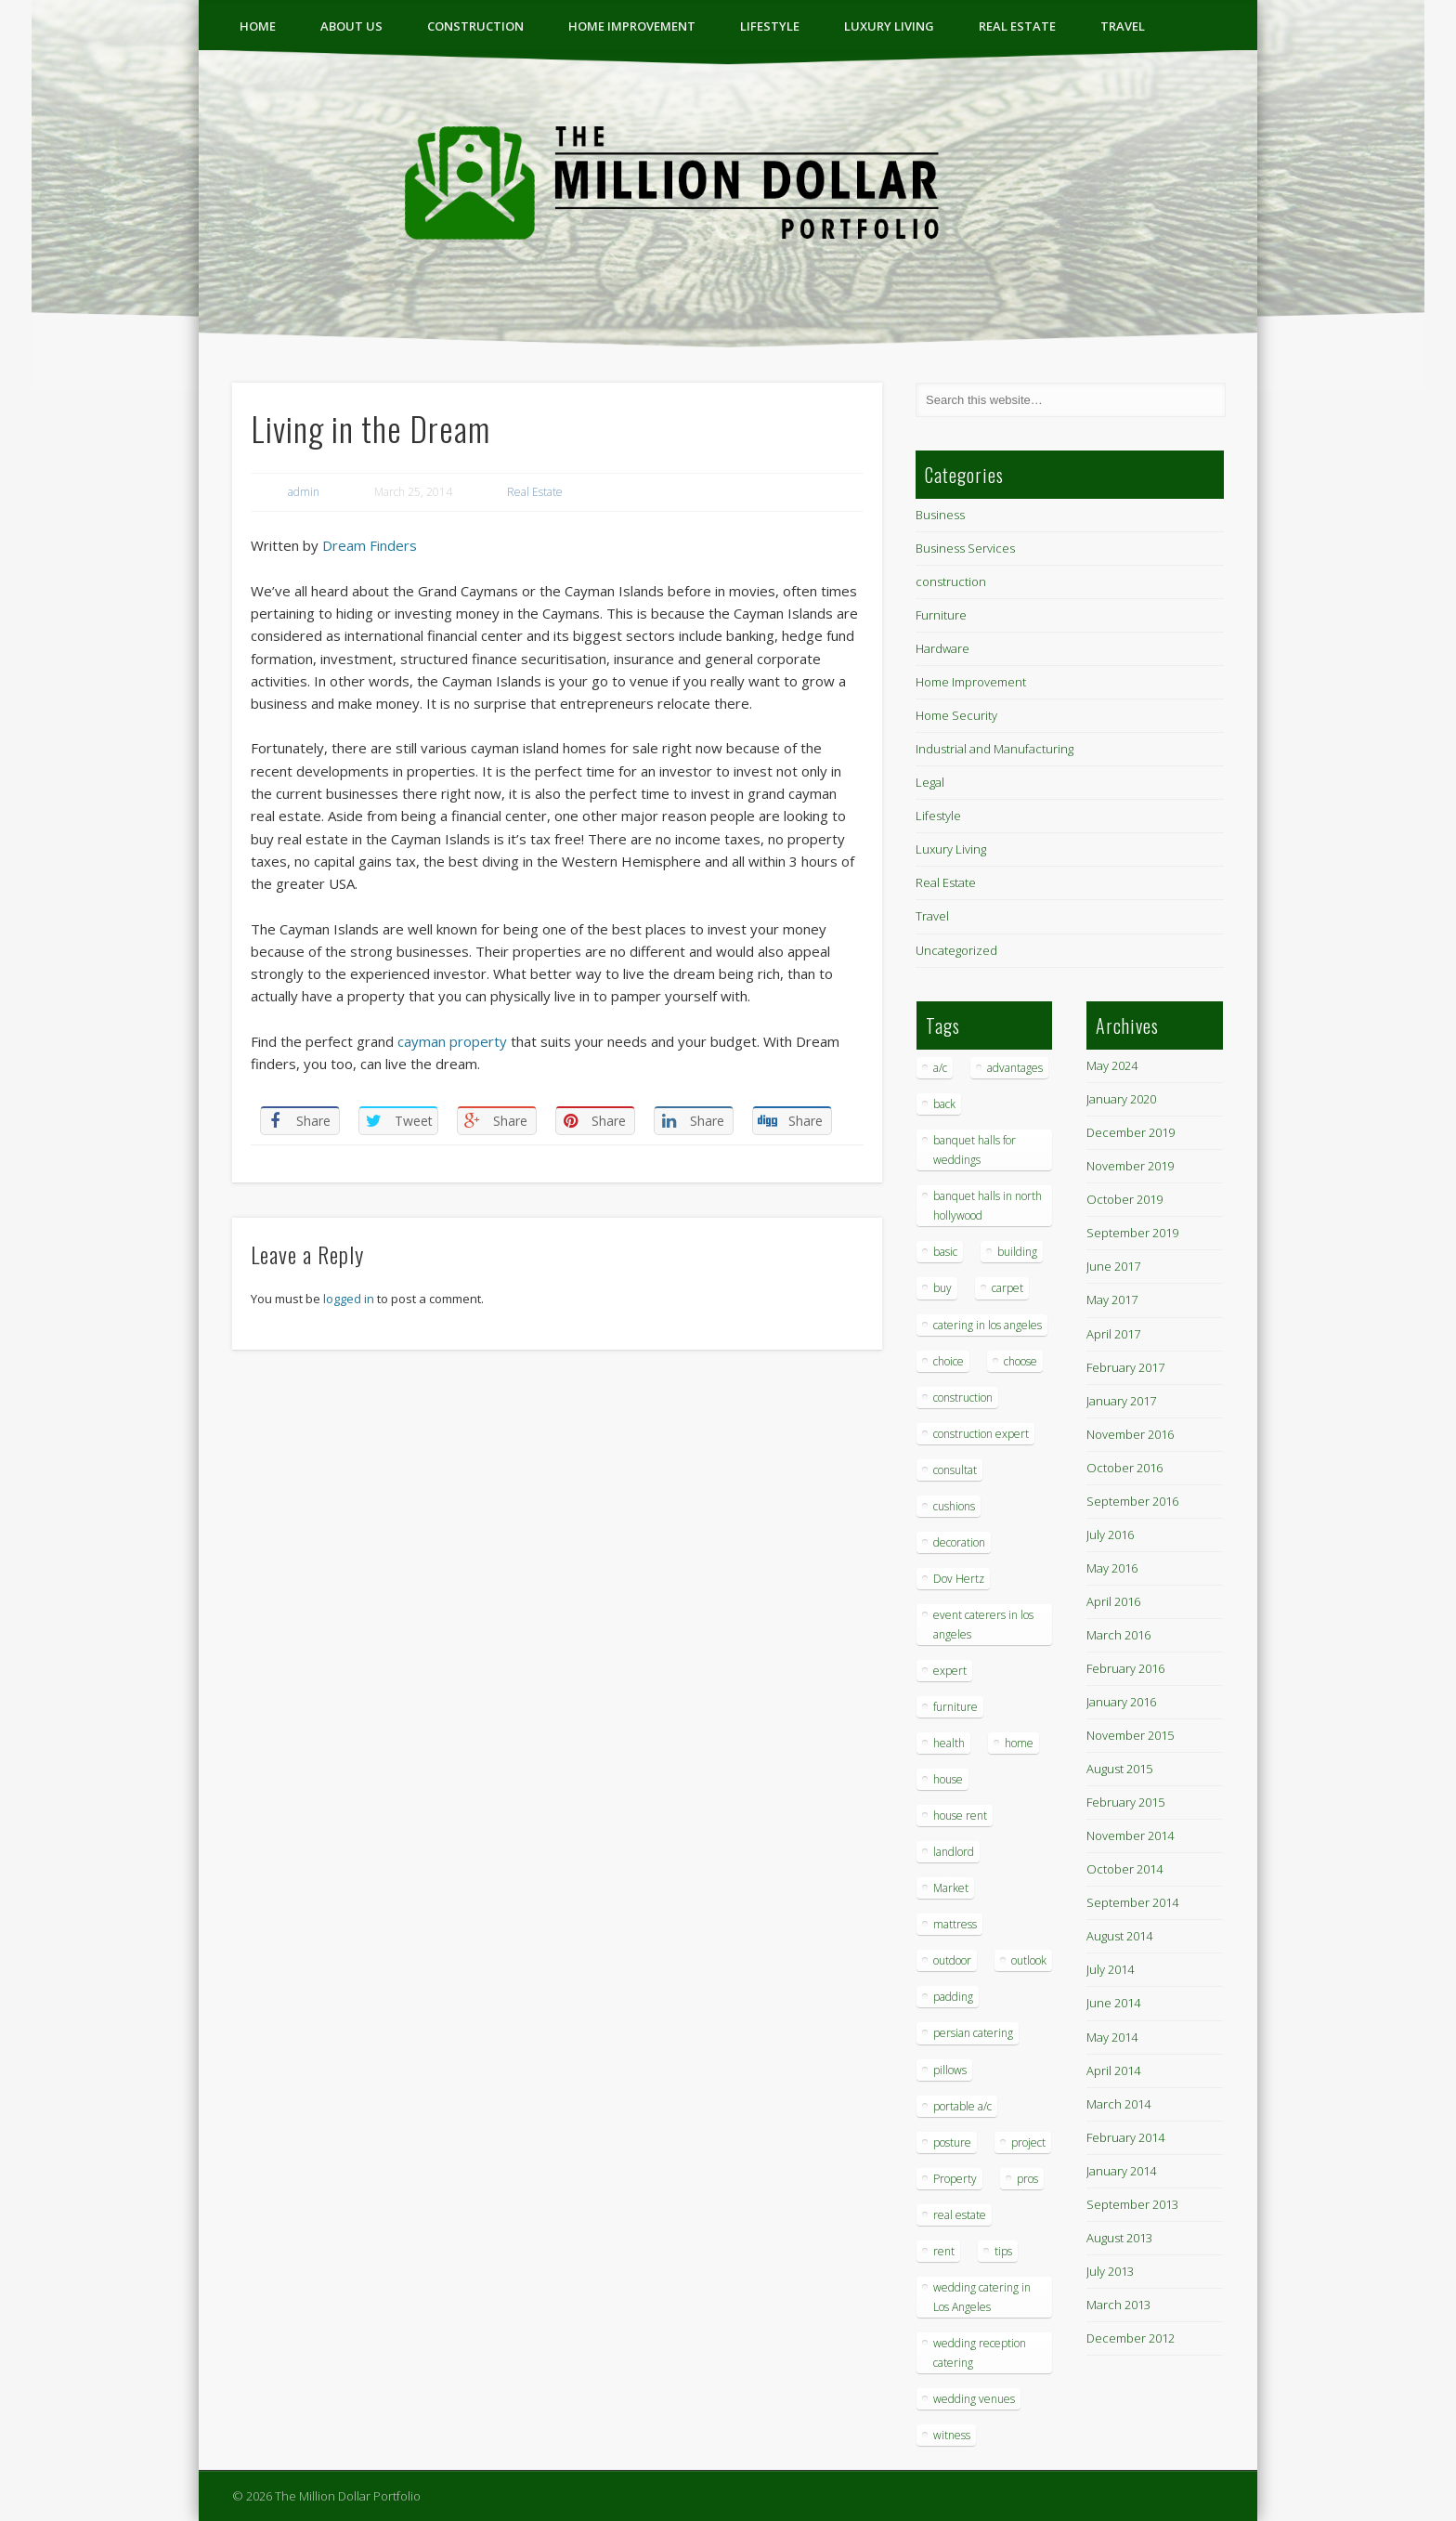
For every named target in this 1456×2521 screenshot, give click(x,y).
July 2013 (1110, 2271)
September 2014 (1132, 1902)
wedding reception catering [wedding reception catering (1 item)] (979, 2353)
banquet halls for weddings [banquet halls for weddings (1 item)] (974, 1150)
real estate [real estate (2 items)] (959, 2215)
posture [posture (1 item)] (952, 2142)
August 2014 (1119, 1935)
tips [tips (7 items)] (1003, 2251)
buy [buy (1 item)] (942, 1288)
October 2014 (1124, 1869)
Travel (1122, 26)
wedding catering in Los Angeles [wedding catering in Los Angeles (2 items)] (982, 2297)
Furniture (941, 615)
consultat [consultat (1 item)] (955, 1470)
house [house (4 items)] (948, 1779)
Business (940, 514)
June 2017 (1113, 1266)
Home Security (956, 715)
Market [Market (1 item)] (950, 1888)
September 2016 (1132, 1501)
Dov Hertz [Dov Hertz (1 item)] (958, 1579)
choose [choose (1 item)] (1020, 1361)
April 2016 (1113, 1601)
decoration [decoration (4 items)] (959, 1542)
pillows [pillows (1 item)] (950, 2070)
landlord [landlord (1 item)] (953, 1852)
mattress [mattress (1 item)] (955, 1924)
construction (475, 26)
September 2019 (1132, 1232)
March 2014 (1118, 2104)
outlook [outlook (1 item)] (1028, 1960)
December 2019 (1130, 1132)
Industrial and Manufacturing (994, 748)
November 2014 (1130, 1835)
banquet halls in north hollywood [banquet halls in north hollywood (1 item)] (987, 1205)
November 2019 (1130, 1165)
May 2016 (1112, 1568)
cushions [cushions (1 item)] (954, 1506)
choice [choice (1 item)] (948, 1361)
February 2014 (1125, 2137)
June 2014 (1113, 2002)
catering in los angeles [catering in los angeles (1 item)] (987, 1325)
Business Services (965, 548)
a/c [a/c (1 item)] (940, 1068)
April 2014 (1113, 2070)
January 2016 (1121, 1701)
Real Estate (1017, 26)
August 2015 (1119, 1768)
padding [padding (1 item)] (953, 1997)
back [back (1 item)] (944, 1104)
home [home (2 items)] (1019, 1743)
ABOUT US (351, 26)
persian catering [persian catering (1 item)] (973, 2033)
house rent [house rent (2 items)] (960, 1815)
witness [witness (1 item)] (951, 2435)
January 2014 (1121, 2170)
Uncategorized (956, 950)
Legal (930, 782)
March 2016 (1118, 1634)
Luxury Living (889, 26)
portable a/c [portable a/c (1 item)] (962, 2106)
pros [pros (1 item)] (1027, 2179)
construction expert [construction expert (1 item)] (981, 1434)
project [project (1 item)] (1028, 2142)
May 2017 (1112, 1299)
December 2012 (1130, 2338)
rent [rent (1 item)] (944, 2251)
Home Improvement (632, 26)
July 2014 (1110, 1969)
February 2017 (1125, 1367)
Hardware (942, 648)
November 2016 (1130, 1434)
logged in (348, 1298)
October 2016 (1124, 1467)
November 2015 (1130, 1735)
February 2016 (1125, 1668)
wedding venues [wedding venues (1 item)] (974, 2399)
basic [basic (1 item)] (945, 1252)
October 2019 (1124, 1199)
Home (258, 26)
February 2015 (1125, 1802)
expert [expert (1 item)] (950, 1670)
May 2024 (1112, 1065)
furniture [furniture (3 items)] (955, 1707)
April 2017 (1113, 1334)
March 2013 (1118, 2304)
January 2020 (1121, 1099)
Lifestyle (770, 26)
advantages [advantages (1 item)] (1015, 1068)
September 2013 (1132, 2204)
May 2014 (1112, 2037)
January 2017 (1121, 1400)
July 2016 (1110, 1534)
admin (303, 492)
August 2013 (1119, 2237)
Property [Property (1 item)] (955, 2179)
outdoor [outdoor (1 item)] (952, 1960)
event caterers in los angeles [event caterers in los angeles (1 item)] (983, 1624)
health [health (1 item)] (949, 1743)
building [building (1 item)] (1017, 1252)
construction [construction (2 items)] (963, 1397)
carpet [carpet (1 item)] (1007, 1288)
